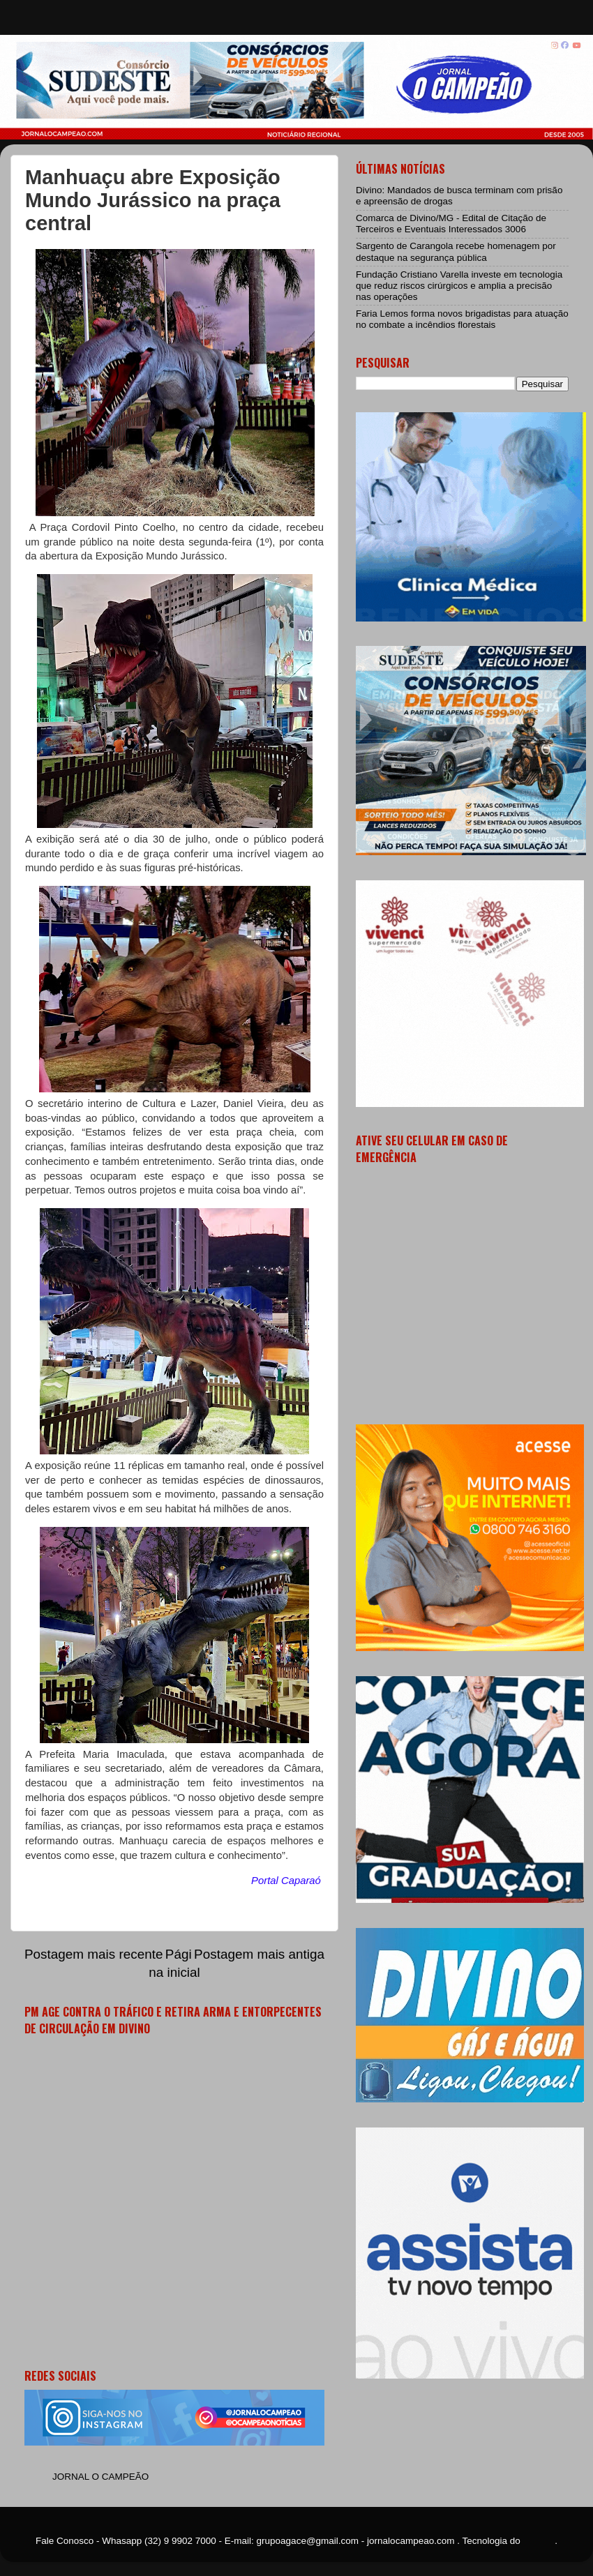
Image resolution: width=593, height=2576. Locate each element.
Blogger (539, 2541)
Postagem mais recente (93, 1954)
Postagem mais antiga (259, 1954)
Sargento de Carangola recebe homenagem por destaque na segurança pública (456, 251)
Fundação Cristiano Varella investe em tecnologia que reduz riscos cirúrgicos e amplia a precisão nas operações (459, 285)
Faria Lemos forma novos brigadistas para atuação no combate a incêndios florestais (462, 319)
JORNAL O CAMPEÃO (100, 2476)
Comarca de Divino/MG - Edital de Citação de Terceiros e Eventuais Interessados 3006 (451, 223)
